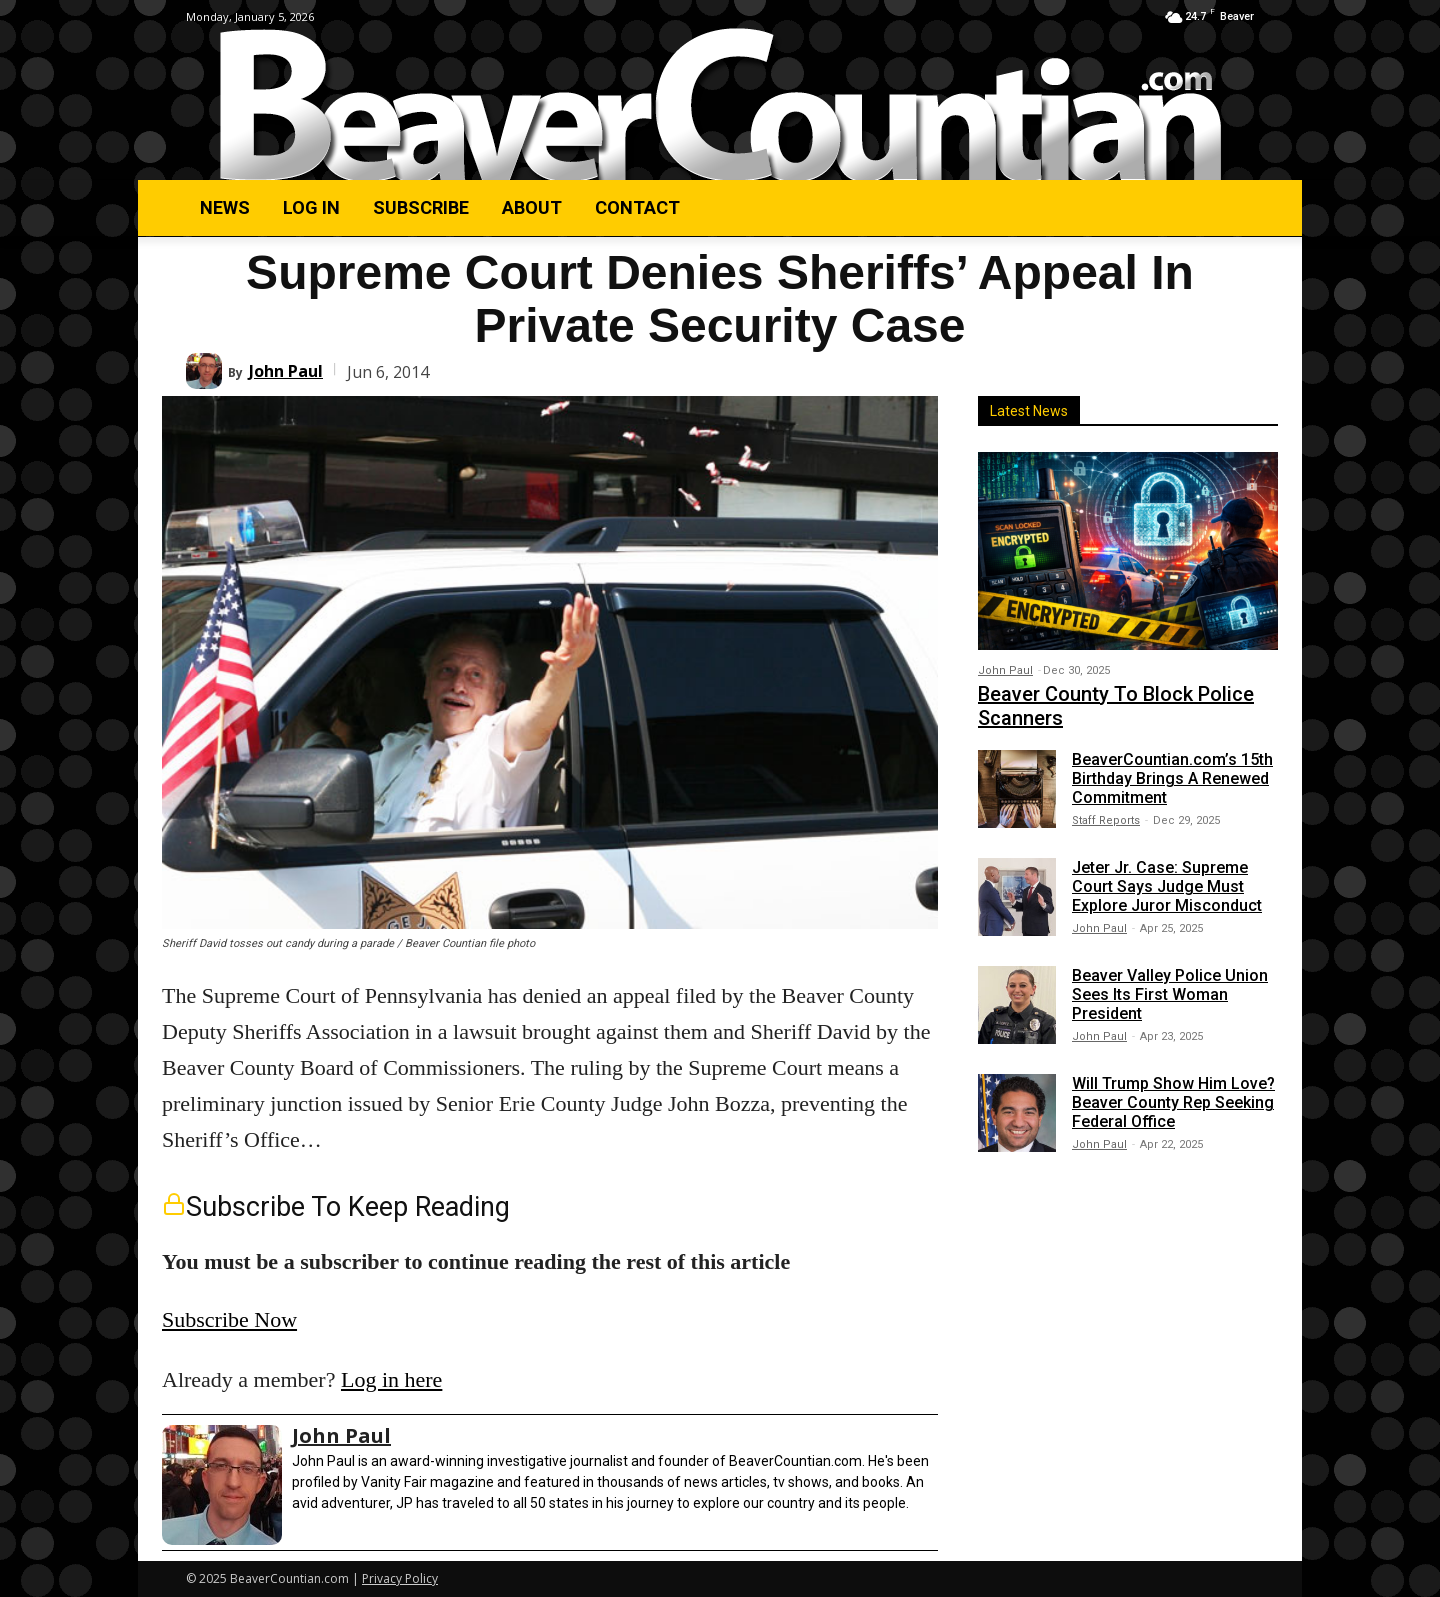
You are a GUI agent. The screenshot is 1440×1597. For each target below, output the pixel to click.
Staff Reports (1106, 820)
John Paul (286, 371)
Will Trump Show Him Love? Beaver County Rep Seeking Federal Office (1173, 1102)
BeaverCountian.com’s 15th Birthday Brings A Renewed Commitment (1172, 778)
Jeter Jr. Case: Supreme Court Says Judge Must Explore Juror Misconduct (1167, 886)
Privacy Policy (400, 1578)
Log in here (391, 1379)
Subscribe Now (229, 1319)
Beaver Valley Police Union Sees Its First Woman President (1170, 994)
